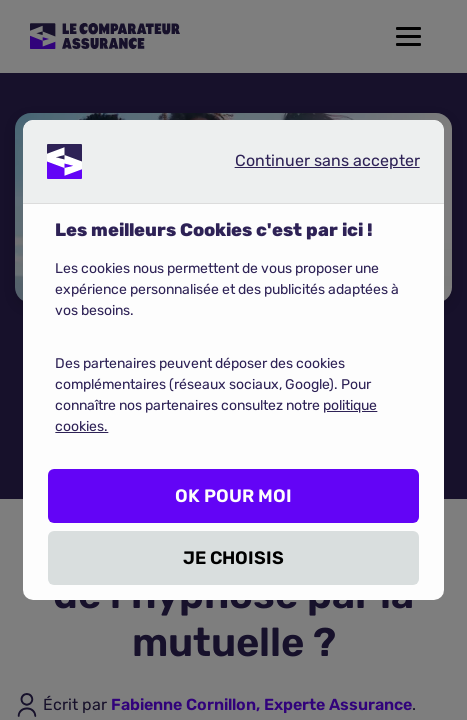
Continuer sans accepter (311, 165)
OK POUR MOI (233, 496)
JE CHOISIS (233, 558)
